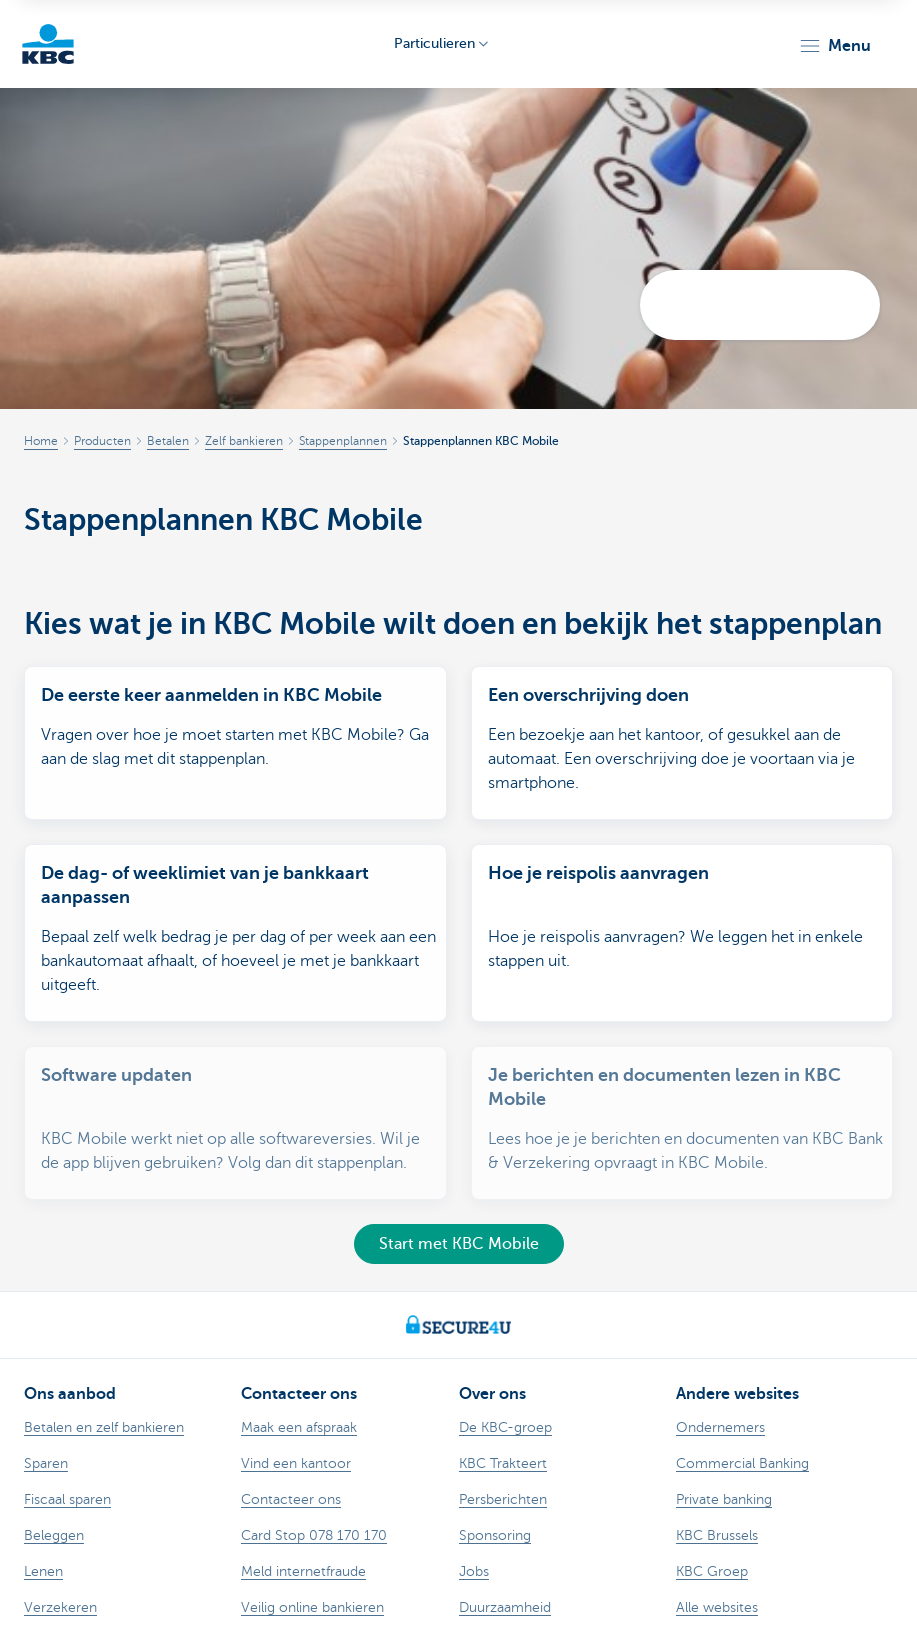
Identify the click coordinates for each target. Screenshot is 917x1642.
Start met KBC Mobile (459, 1244)
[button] (834, 46)
